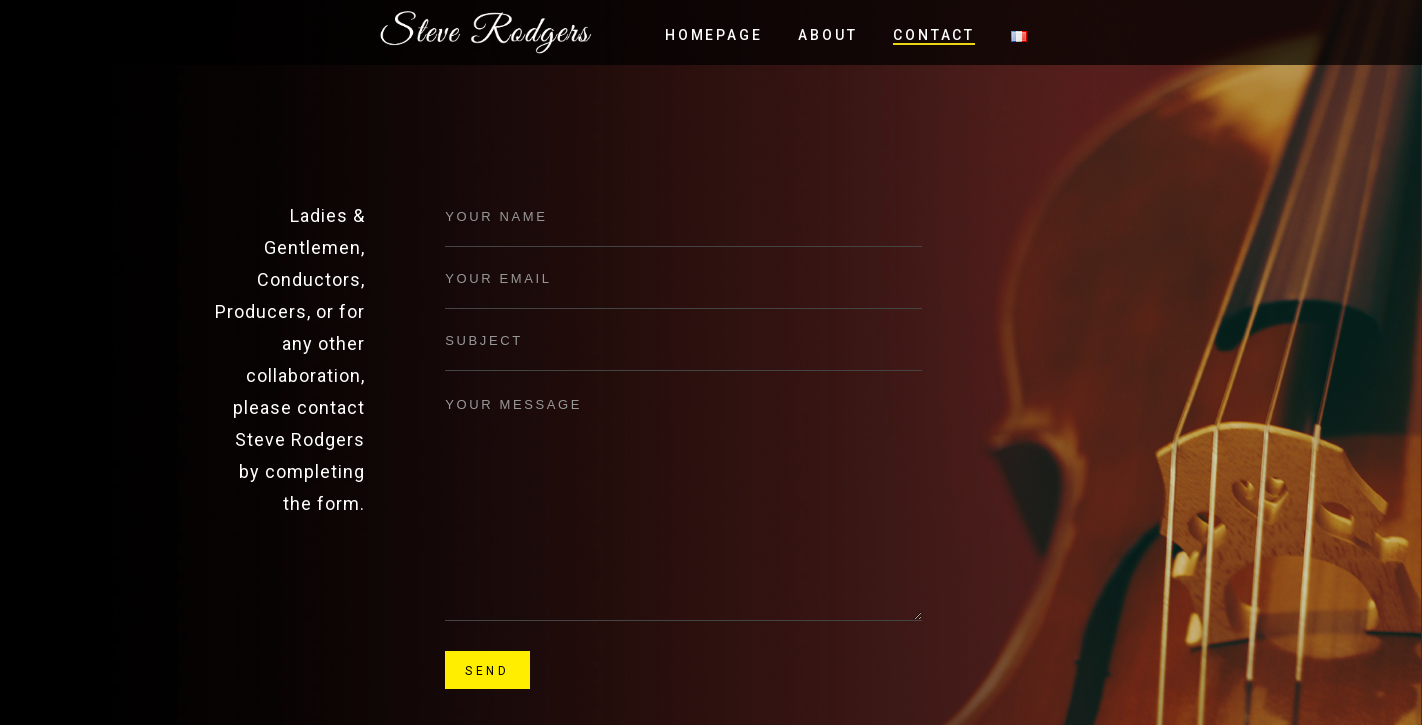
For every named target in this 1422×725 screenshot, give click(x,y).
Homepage (713, 35)
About (827, 35)
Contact (934, 35)
